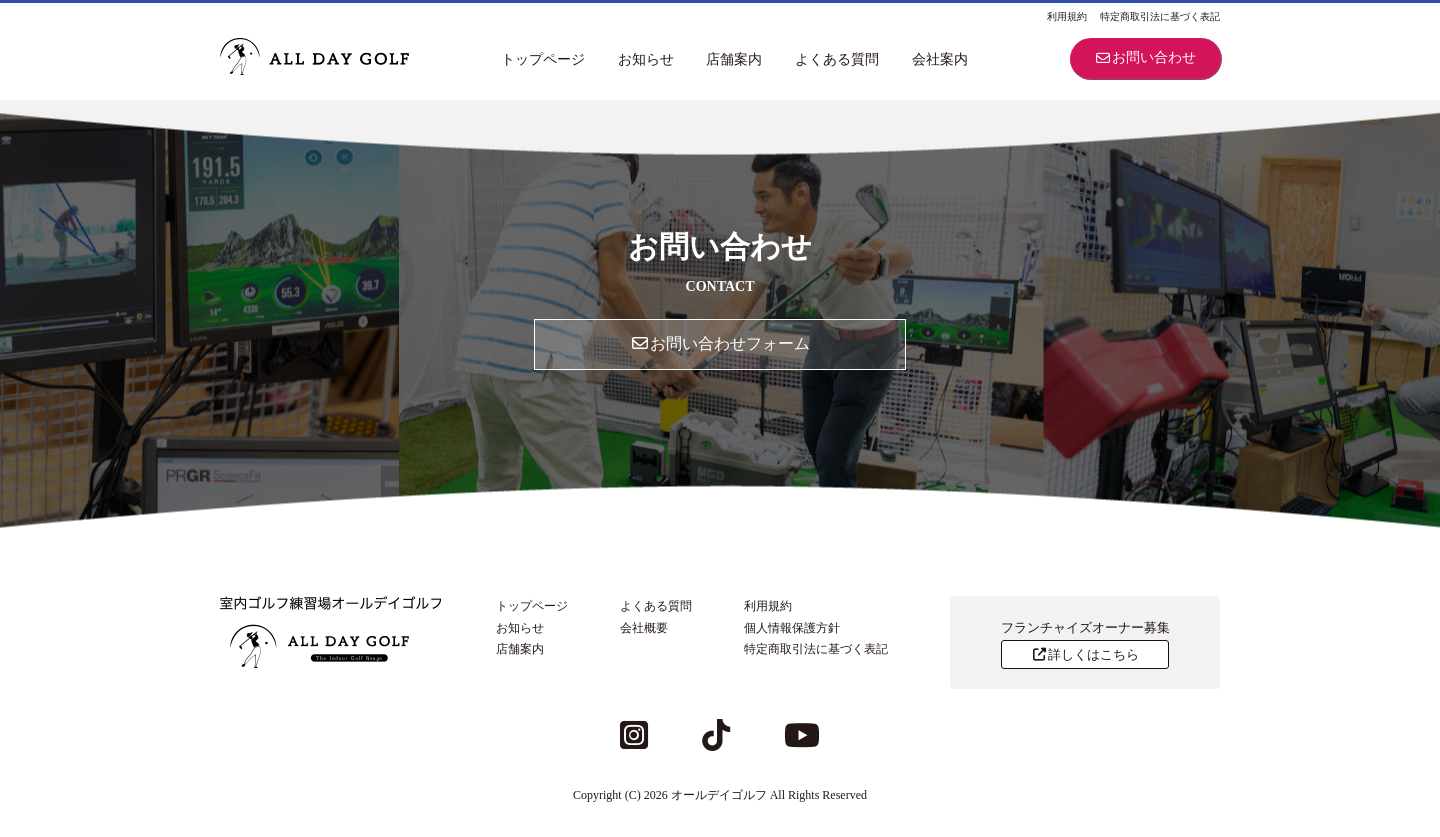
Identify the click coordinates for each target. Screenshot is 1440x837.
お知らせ (646, 59)
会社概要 (644, 628)
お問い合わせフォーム (720, 343)
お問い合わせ (1145, 57)
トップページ (543, 59)
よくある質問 (837, 59)
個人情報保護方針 (792, 628)
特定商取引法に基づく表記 (1160, 16)
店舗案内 (734, 59)
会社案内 (940, 59)
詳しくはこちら (1084, 654)
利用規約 (1067, 16)
